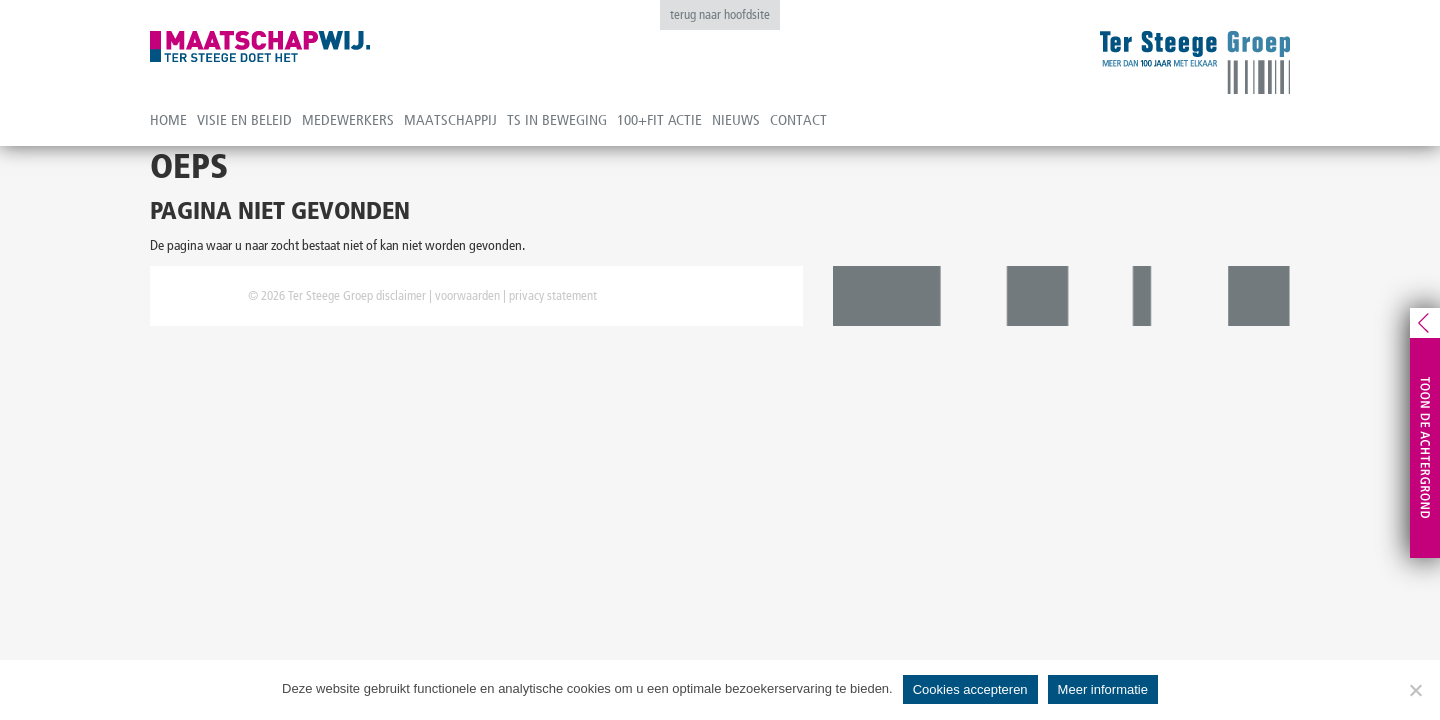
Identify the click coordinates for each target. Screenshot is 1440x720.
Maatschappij (450, 120)
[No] (1415, 690)
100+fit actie (659, 120)
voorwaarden (467, 295)
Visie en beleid (244, 120)
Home (168, 120)
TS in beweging (557, 120)
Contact (798, 120)
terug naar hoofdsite (720, 14)
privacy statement (553, 295)
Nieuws (736, 120)
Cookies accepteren (970, 689)
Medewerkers (348, 120)
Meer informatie (1103, 689)
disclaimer (401, 295)
